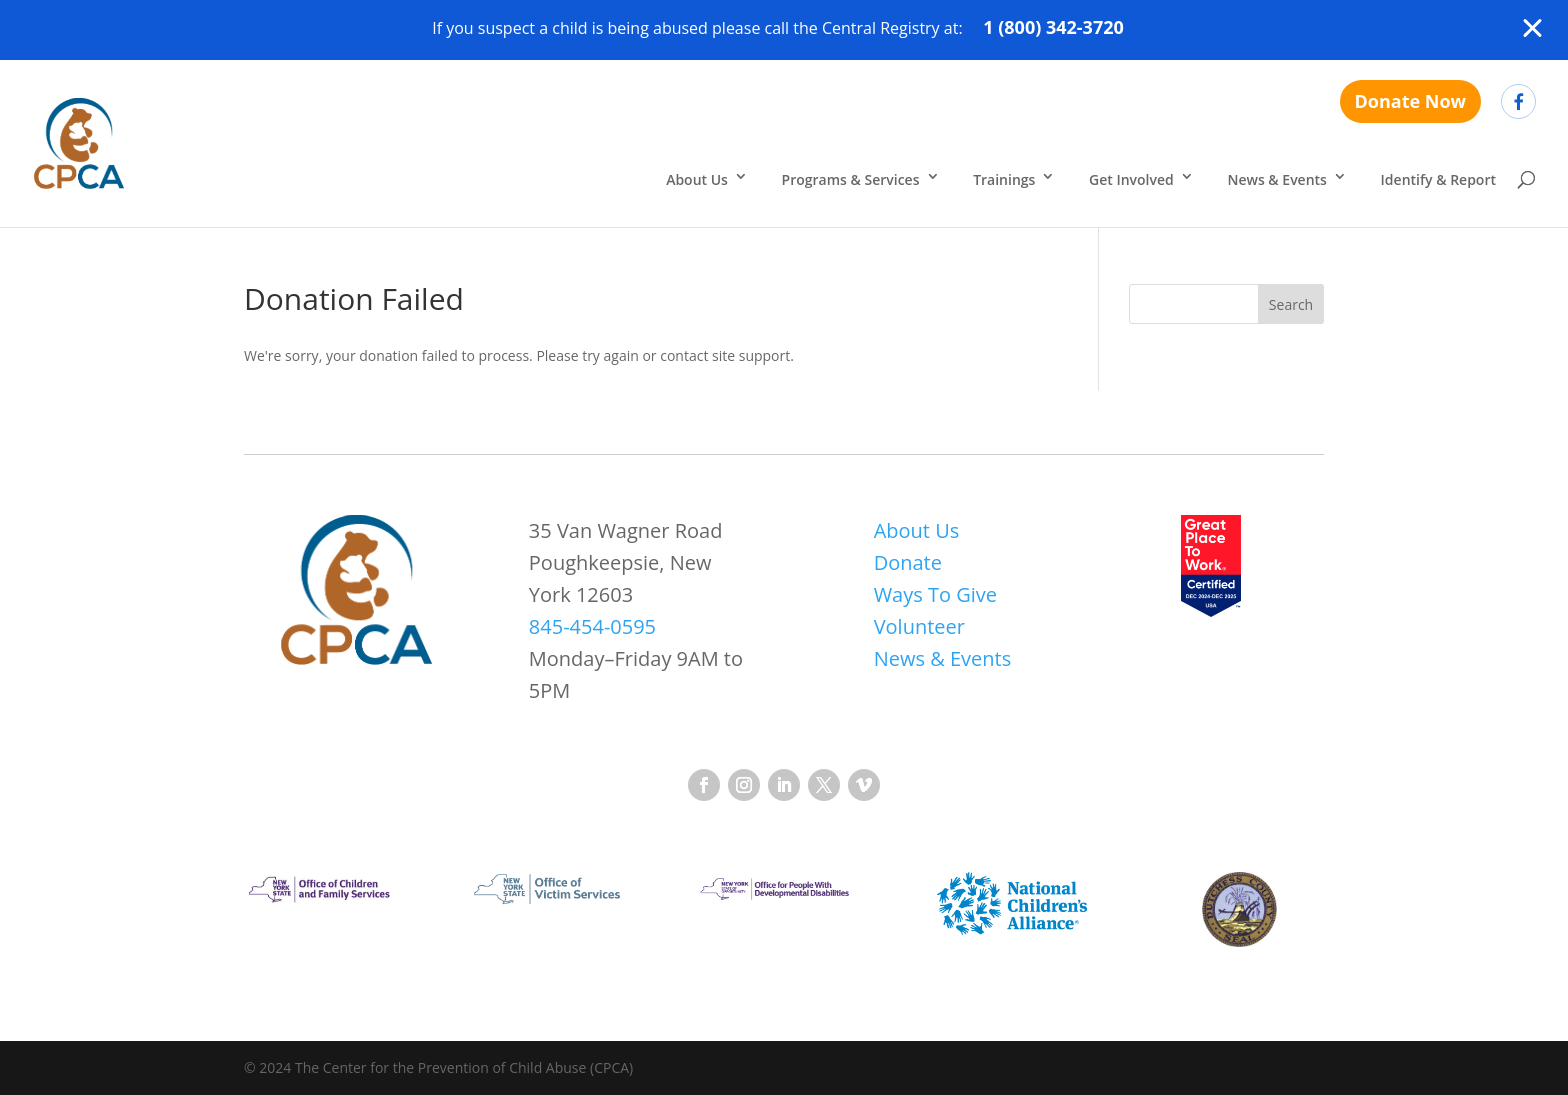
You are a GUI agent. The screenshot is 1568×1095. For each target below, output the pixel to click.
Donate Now (1410, 101)
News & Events (1277, 179)
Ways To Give (935, 594)
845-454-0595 (592, 626)
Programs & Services (851, 179)
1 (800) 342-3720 (1053, 27)
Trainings (1004, 179)
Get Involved (1131, 179)
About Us (697, 179)
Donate (908, 562)
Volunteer (919, 626)
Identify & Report (1438, 179)
